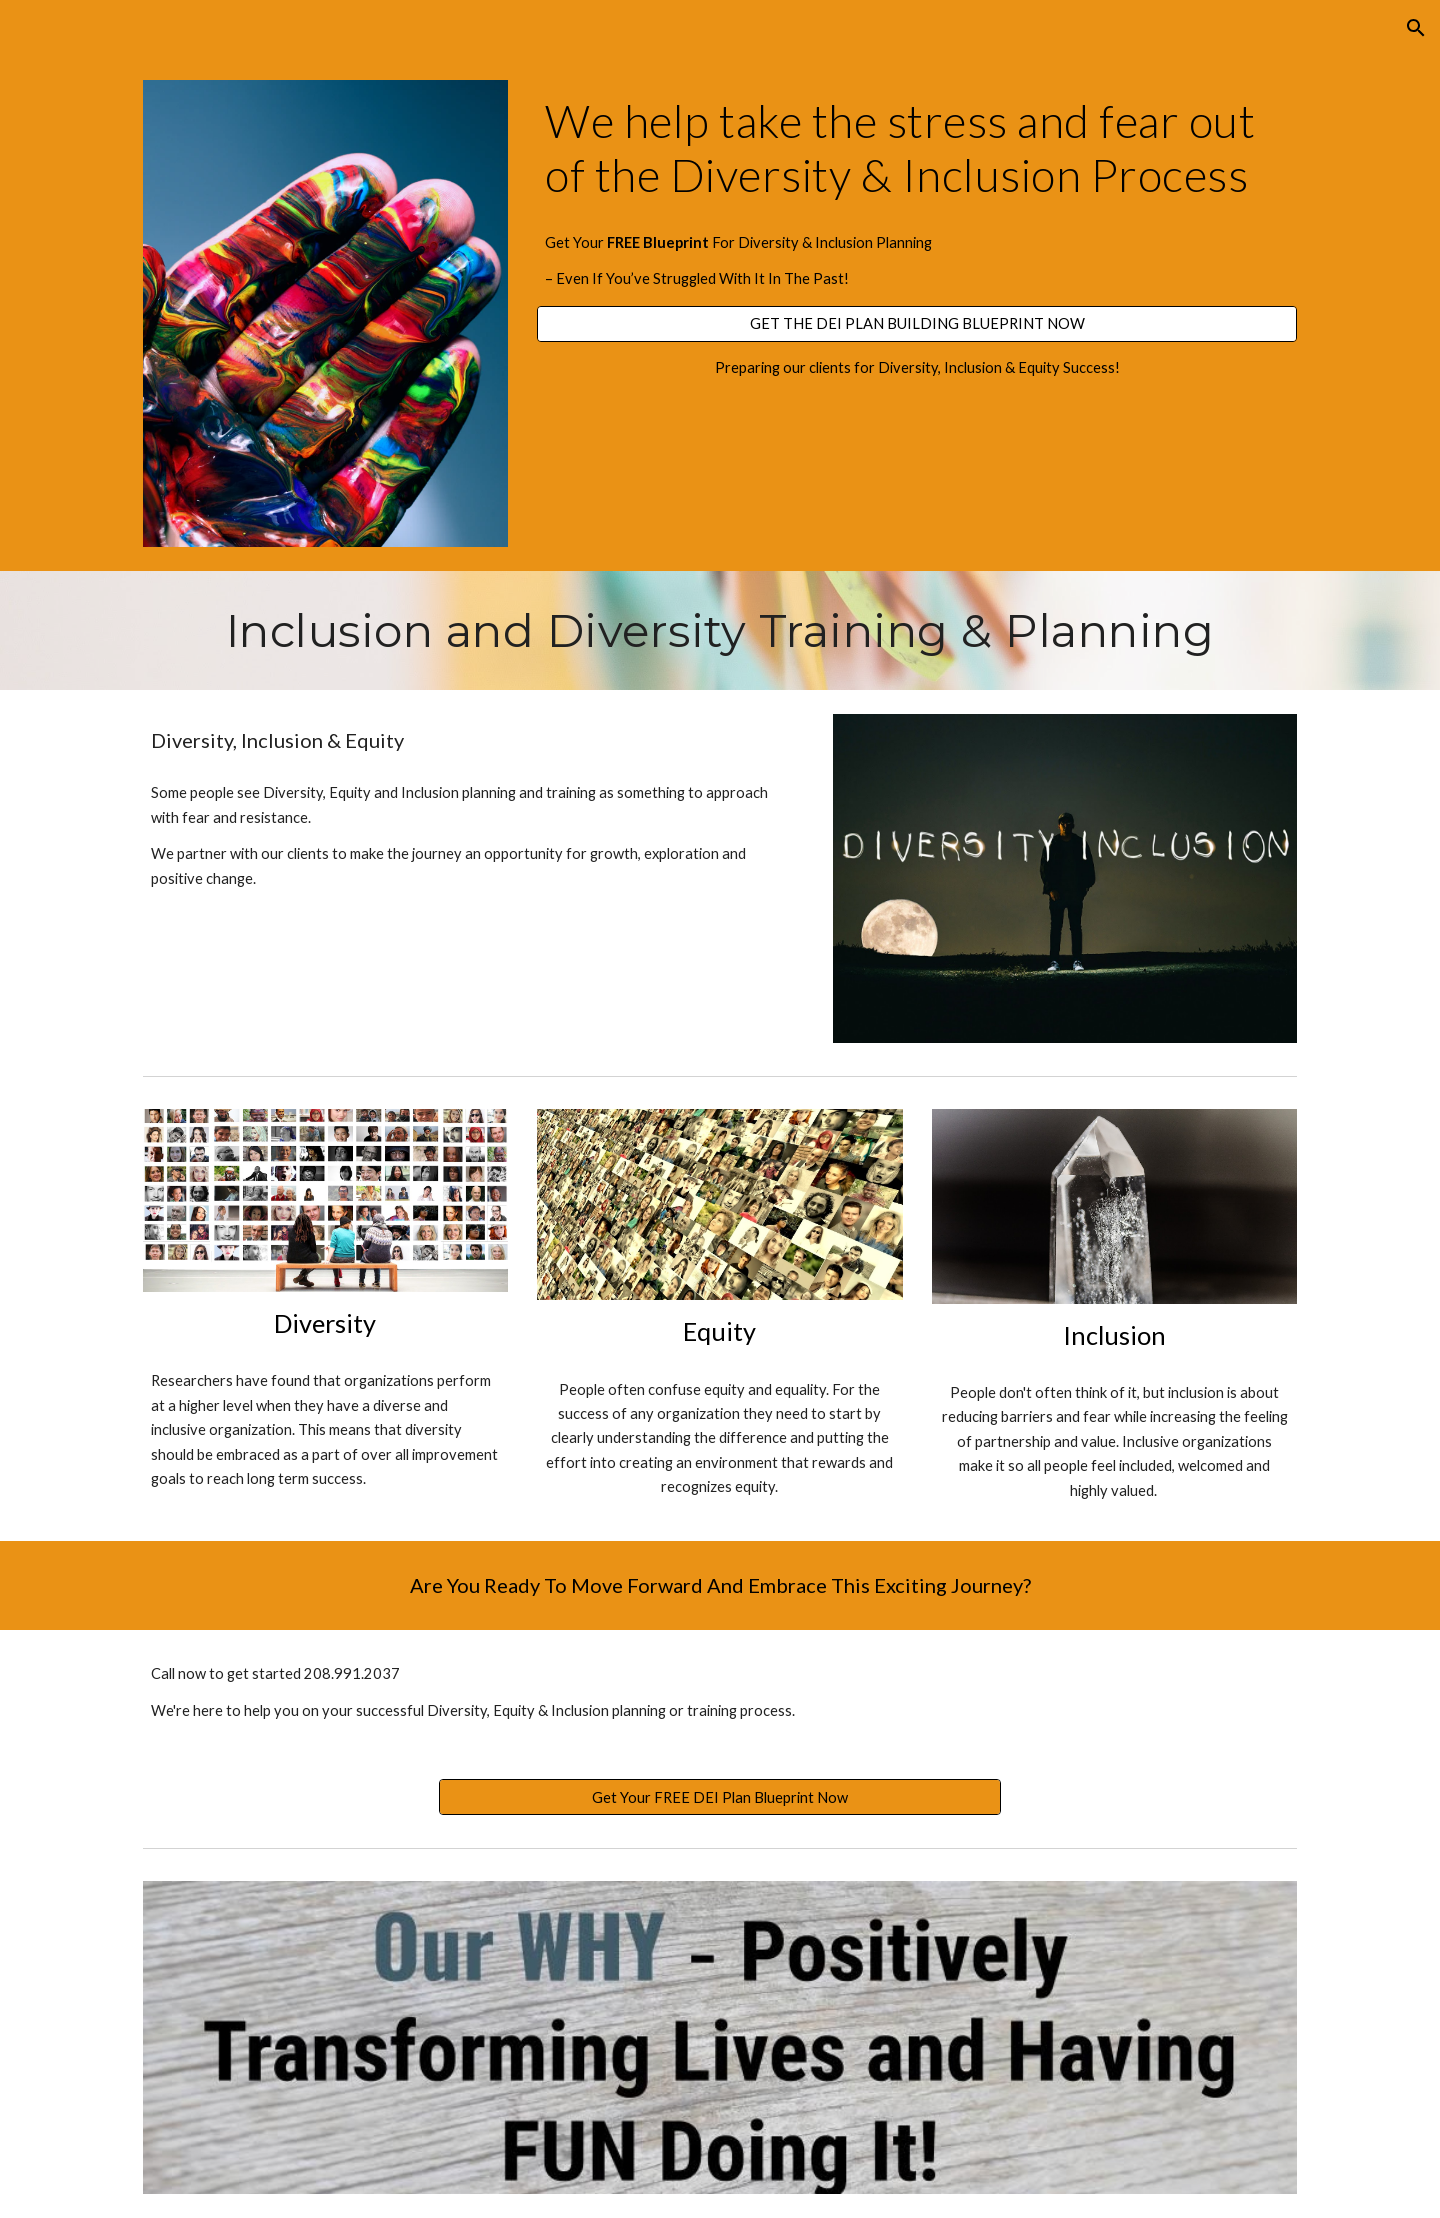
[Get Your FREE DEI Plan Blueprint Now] (720, 1797)
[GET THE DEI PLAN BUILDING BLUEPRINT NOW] (917, 324)
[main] (917, 148)
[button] (1416, 28)
